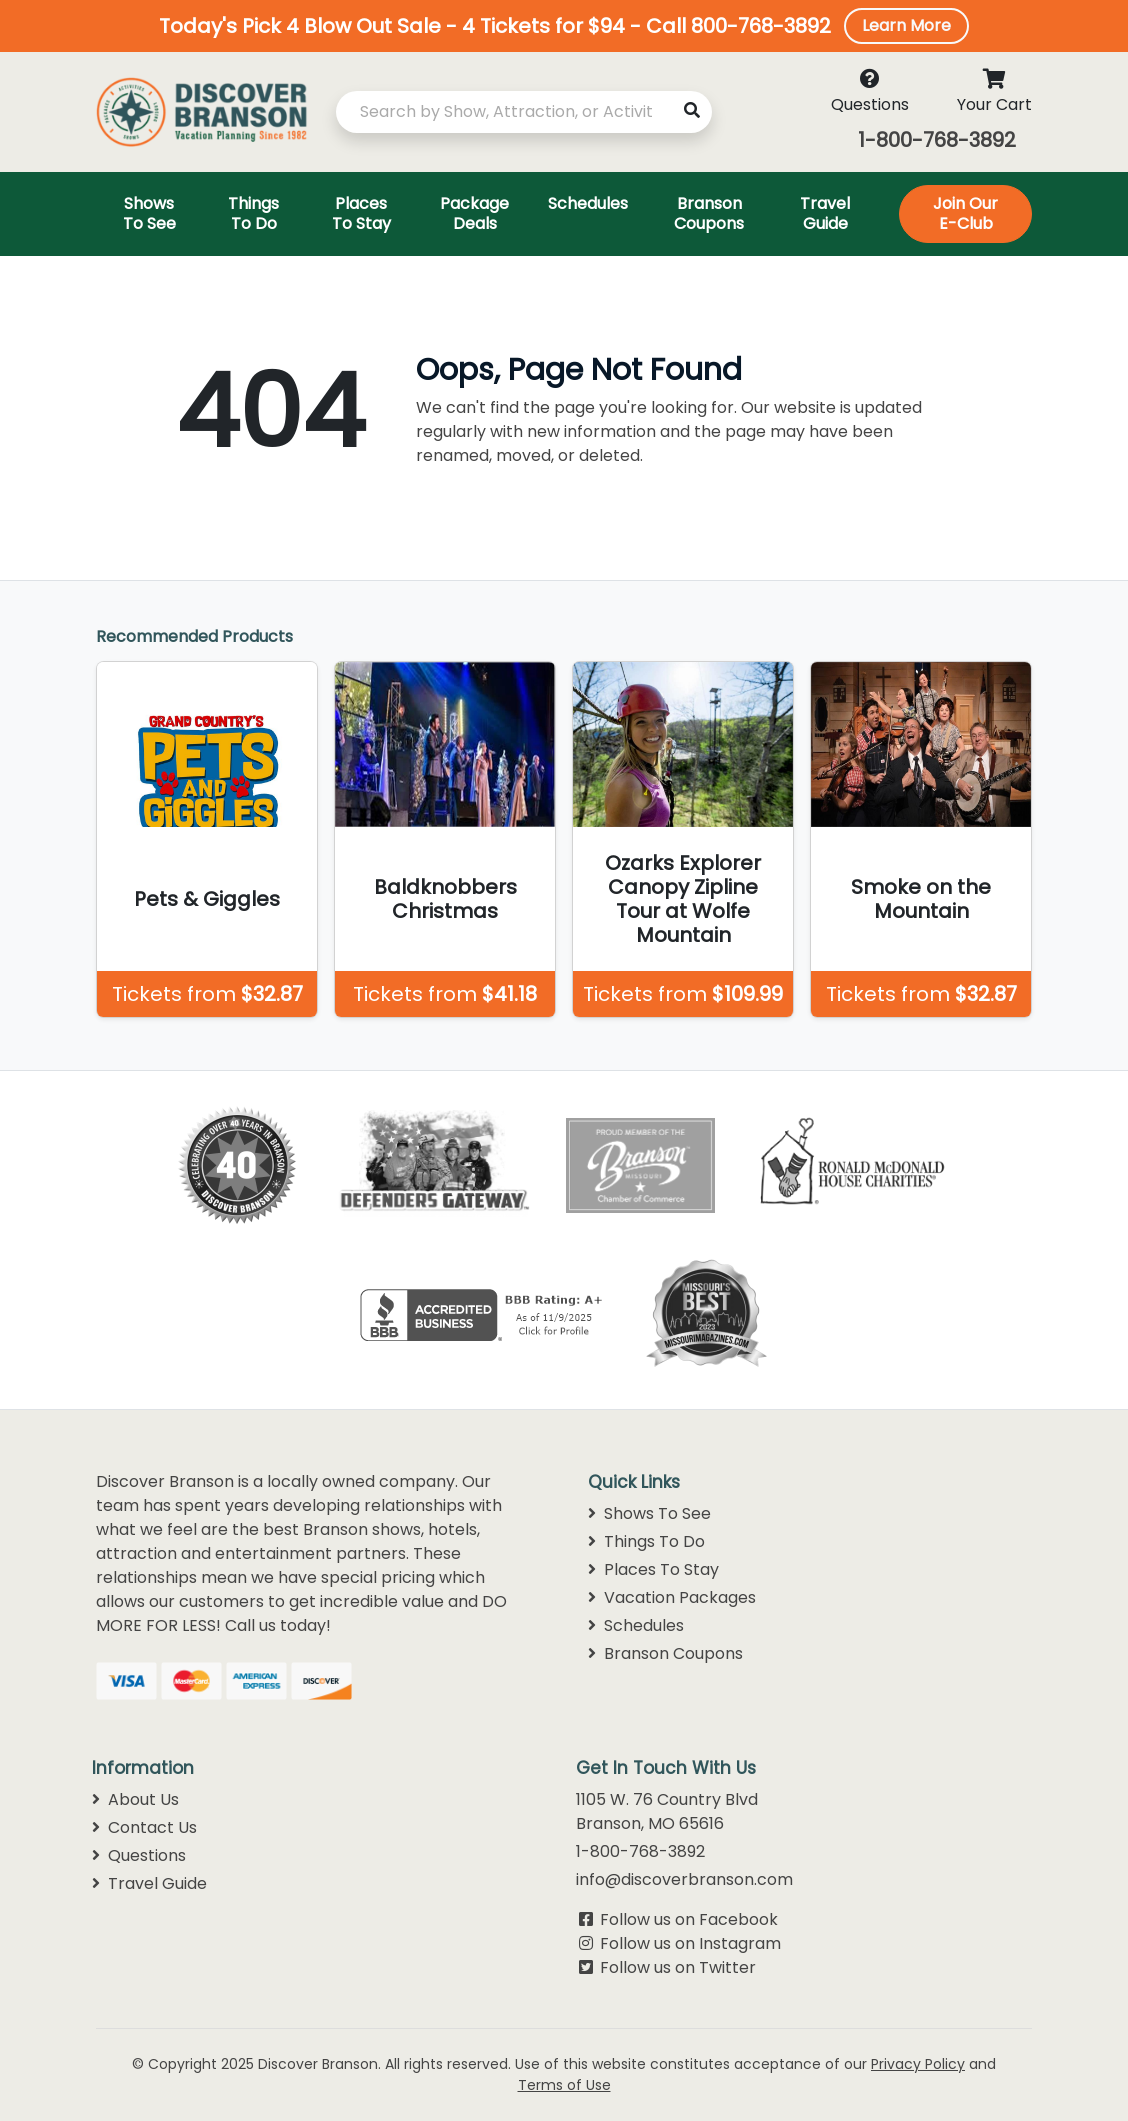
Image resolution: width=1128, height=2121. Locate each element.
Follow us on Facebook (689, 1919)
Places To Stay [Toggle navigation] (361, 213)
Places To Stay (653, 1569)
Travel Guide (149, 1883)
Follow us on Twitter (678, 1967)
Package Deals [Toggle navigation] (474, 213)
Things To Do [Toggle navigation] (253, 213)
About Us (135, 1799)
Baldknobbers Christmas (445, 899)
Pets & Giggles (207, 899)
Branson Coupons (665, 1653)
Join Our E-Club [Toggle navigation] (965, 213)
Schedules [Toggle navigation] (588, 203)
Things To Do (646, 1541)
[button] (564, 26)
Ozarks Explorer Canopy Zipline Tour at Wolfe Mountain (683, 899)
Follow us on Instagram (690, 1943)
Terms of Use (564, 2085)
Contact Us (144, 1827)
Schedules (636, 1625)
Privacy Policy (918, 2064)
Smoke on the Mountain (921, 899)
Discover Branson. (319, 2064)
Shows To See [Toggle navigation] (149, 213)
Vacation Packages (672, 1597)
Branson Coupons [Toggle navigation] (709, 213)
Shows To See (649, 1513)
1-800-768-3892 (937, 140)
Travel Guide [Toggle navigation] (825, 213)
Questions (139, 1855)
